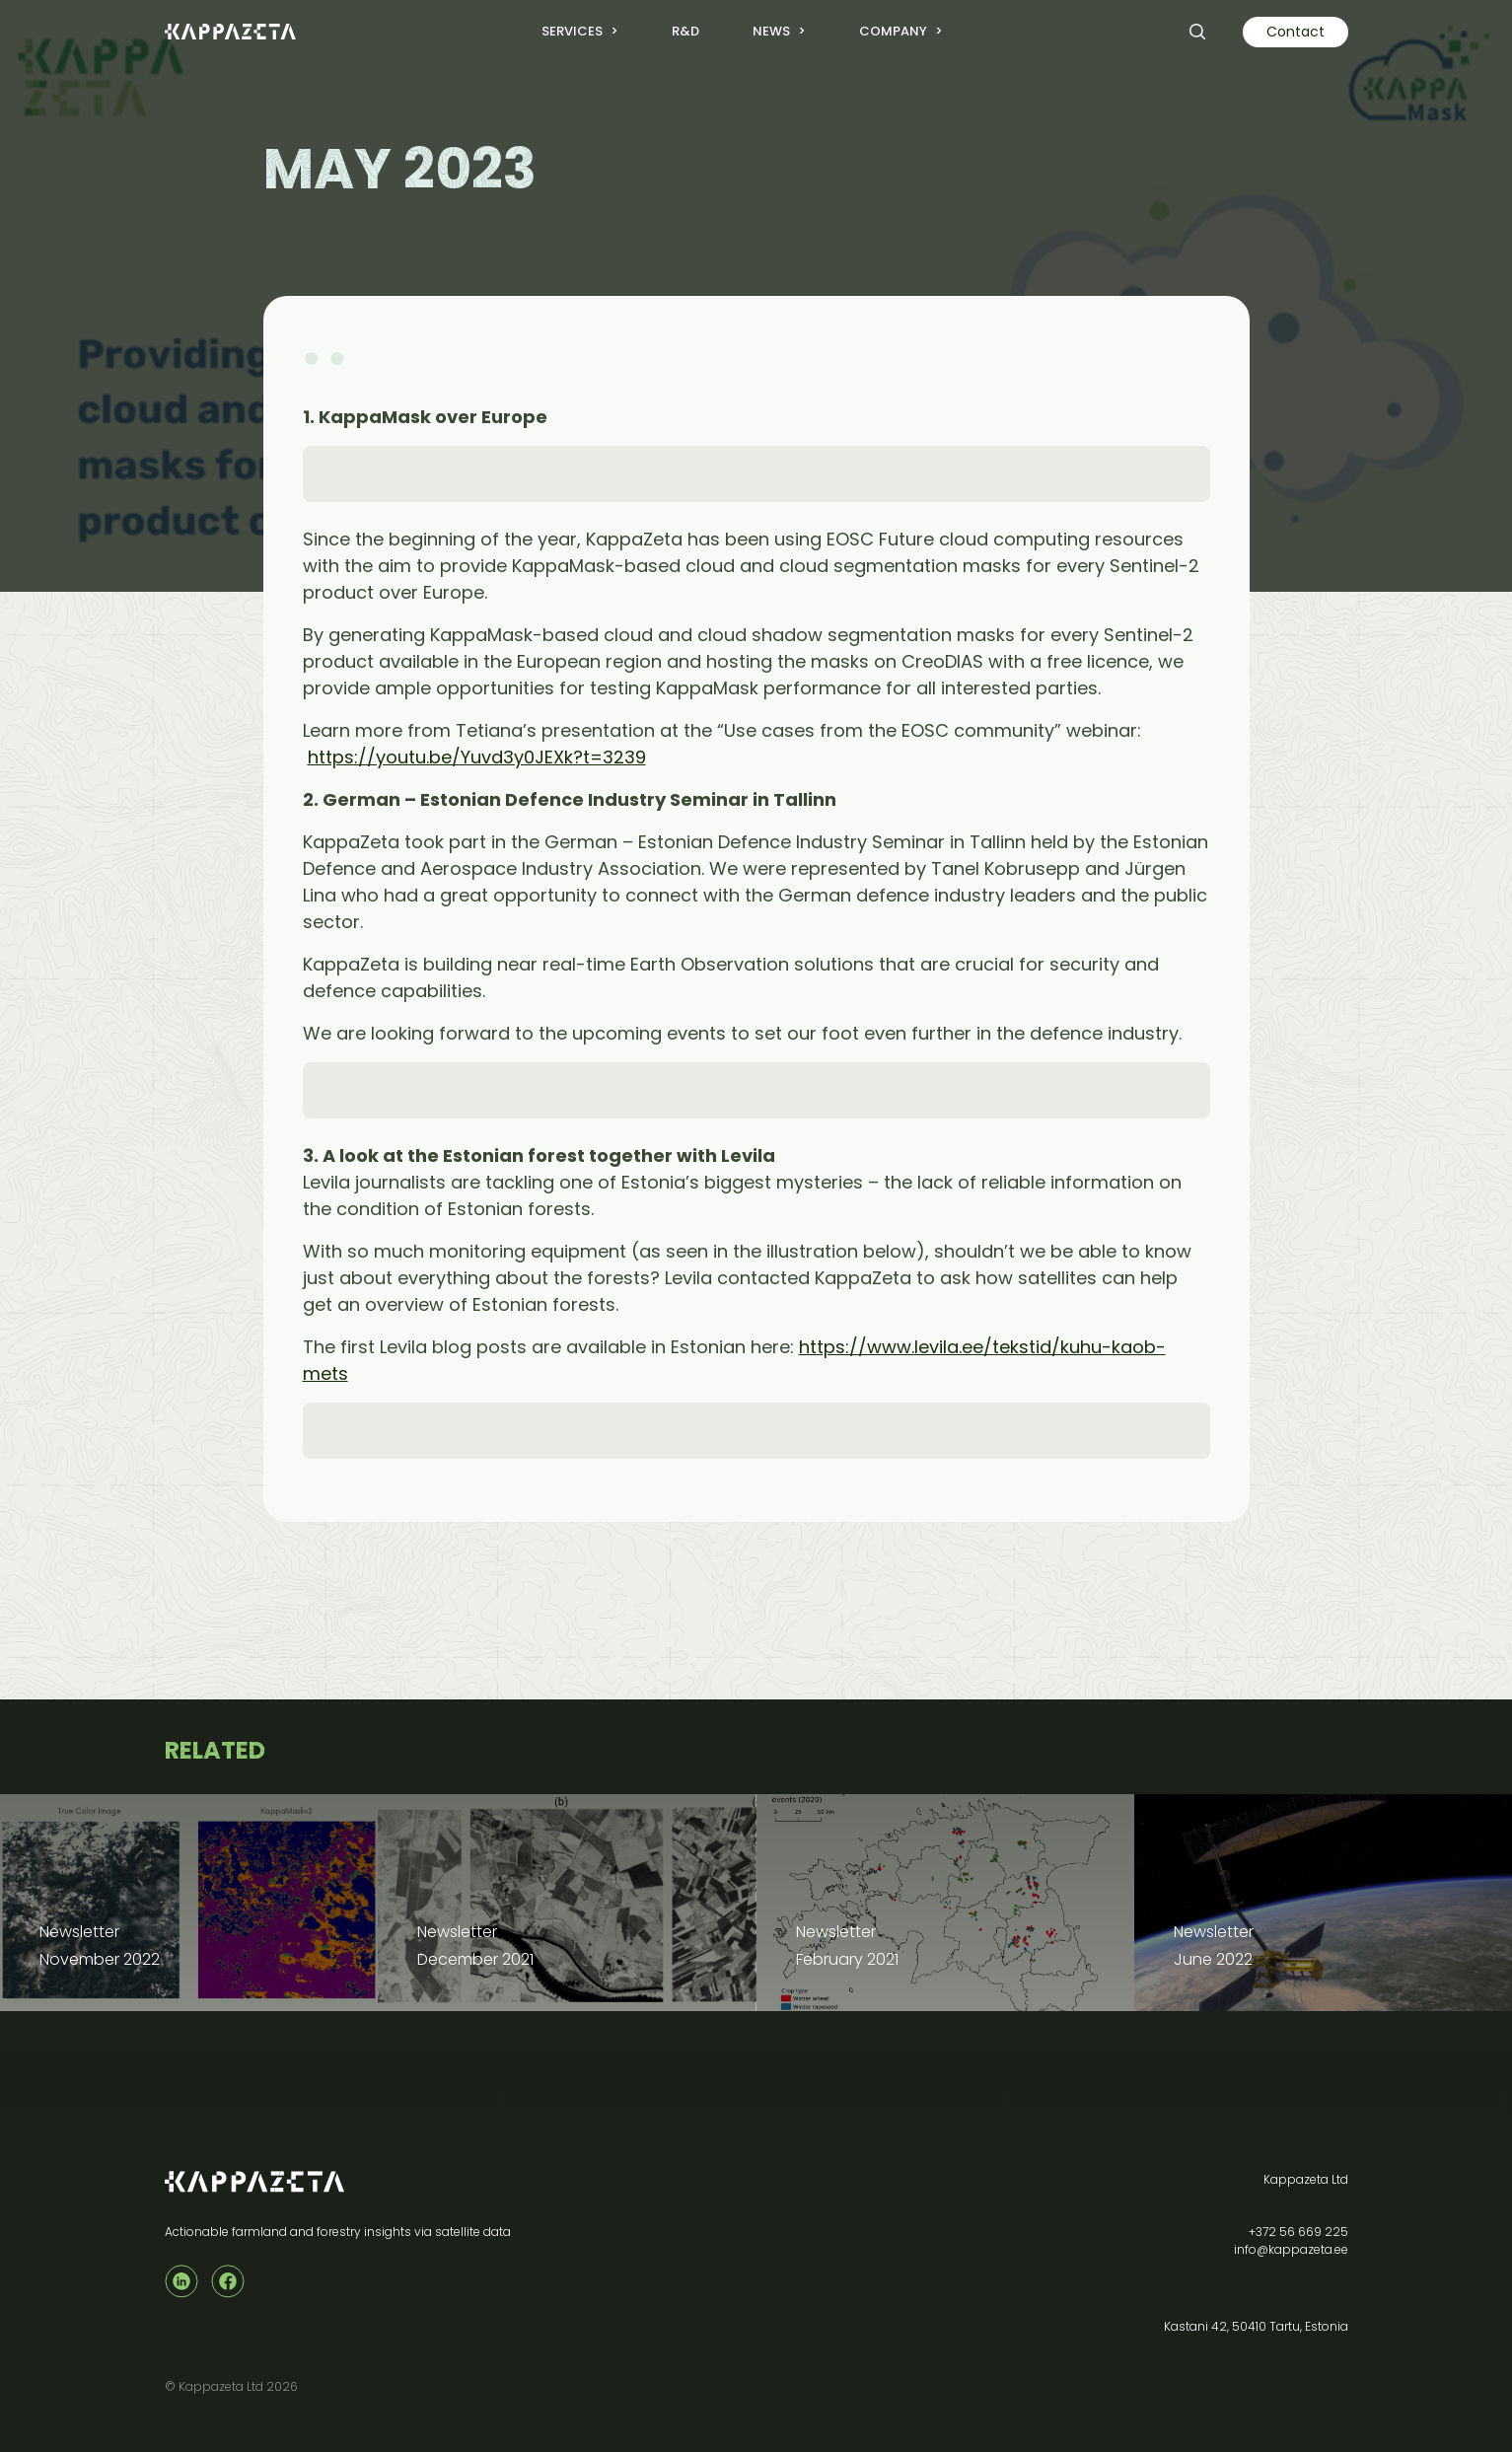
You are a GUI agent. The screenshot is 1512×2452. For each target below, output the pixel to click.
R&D (685, 31)
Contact (1295, 31)
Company (893, 31)
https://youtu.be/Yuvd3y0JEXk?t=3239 (477, 757)
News (771, 31)
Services (572, 31)
